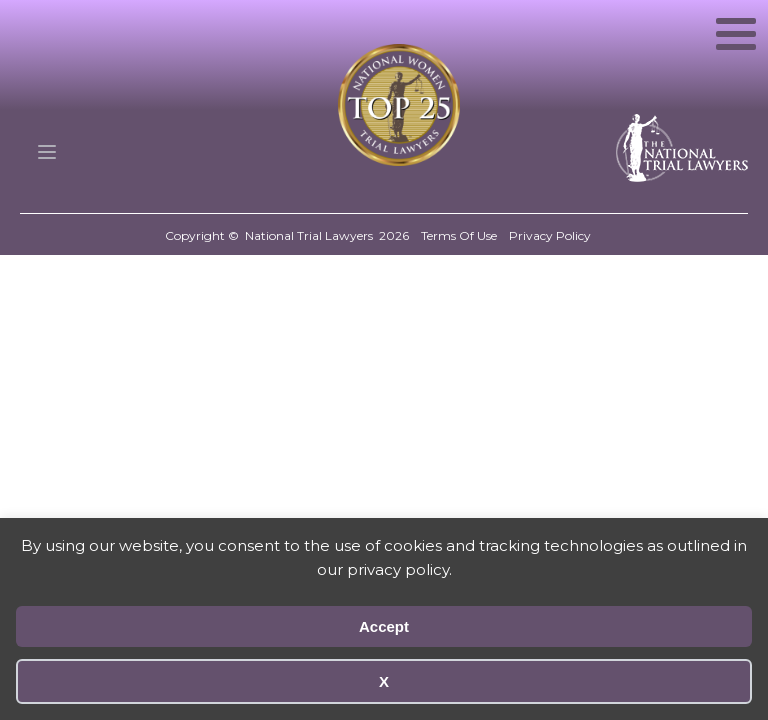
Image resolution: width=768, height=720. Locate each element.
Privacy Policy (550, 235)
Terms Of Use (459, 235)
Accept (384, 626)
